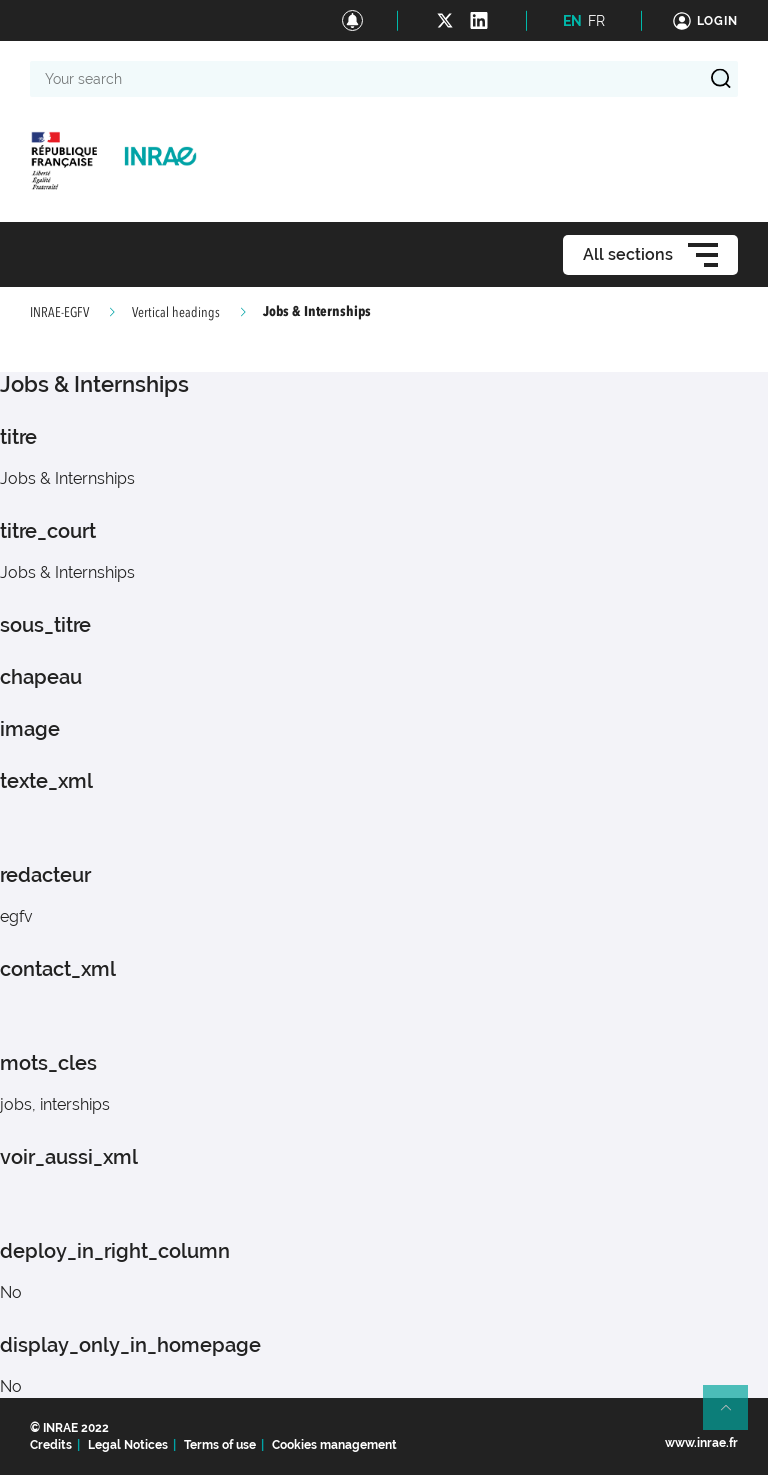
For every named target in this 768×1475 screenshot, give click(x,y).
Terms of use (220, 1445)
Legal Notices (128, 1445)
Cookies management (334, 1445)
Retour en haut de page (734, 1416)
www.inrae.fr (701, 1443)
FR (596, 21)
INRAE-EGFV (59, 313)
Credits (51, 1445)
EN (572, 21)
